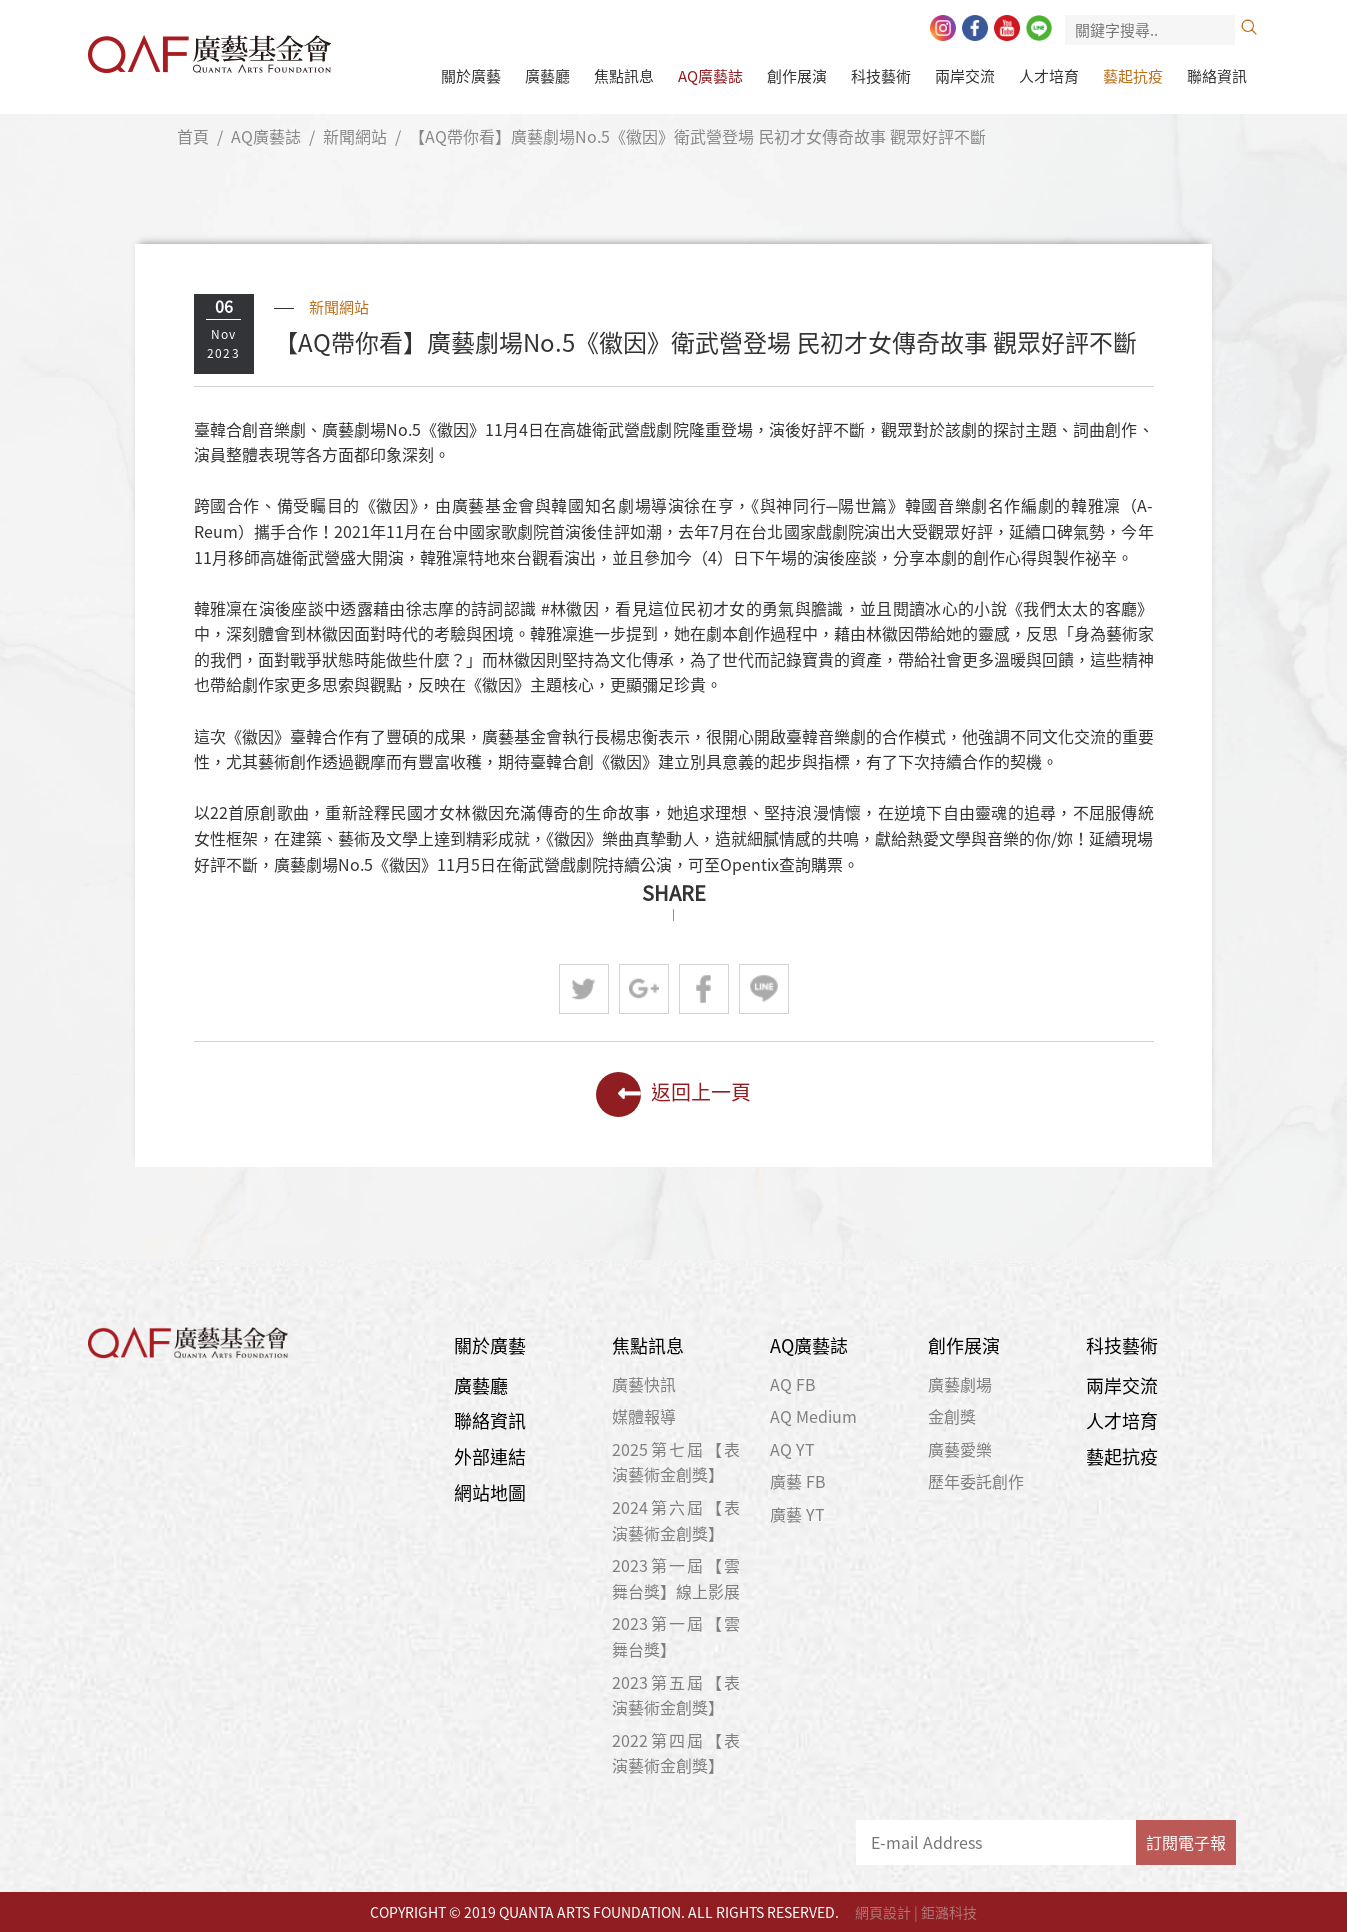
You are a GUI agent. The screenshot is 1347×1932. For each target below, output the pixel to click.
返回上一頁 (673, 1094)
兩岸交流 (965, 76)
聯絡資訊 (1217, 76)
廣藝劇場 (960, 1384)
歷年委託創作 (976, 1481)
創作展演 (797, 76)
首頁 (193, 136)
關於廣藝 (471, 76)
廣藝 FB (798, 1481)
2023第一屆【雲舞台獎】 (676, 1636)
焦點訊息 (624, 76)
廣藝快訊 (644, 1384)
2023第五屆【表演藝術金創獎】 (676, 1695)
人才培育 (1049, 76)
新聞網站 (355, 136)
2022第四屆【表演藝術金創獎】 (676, 1753)
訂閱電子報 (1186, 1842)
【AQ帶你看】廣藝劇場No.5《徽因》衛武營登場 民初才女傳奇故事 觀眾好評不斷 (697, 136)
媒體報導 (644, 1416)
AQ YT (792, 1449)
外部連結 (490, 1456)
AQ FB (793, 1384)
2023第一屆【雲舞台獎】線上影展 (676, 1578)
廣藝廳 (547, 76)
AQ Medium (813, 1416)
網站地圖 (490, 1492)
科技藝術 (881, 76)
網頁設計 (883, 1912)
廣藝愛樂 (960, 1449)
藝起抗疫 (1133, 76)
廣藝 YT (797, 1514)
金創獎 (952, 1416)
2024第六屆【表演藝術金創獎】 (676, 1520)
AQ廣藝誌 (710, 76)
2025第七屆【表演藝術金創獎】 (676, 1462)
